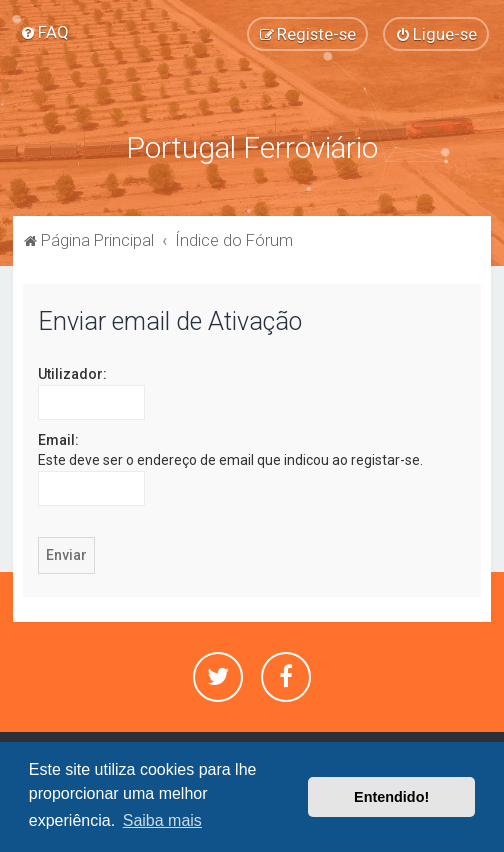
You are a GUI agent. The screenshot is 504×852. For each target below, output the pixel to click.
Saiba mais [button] (162, 820)
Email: (58, 438)
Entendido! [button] (391, 797)
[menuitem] (44, 32)
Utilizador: (72, 372)
